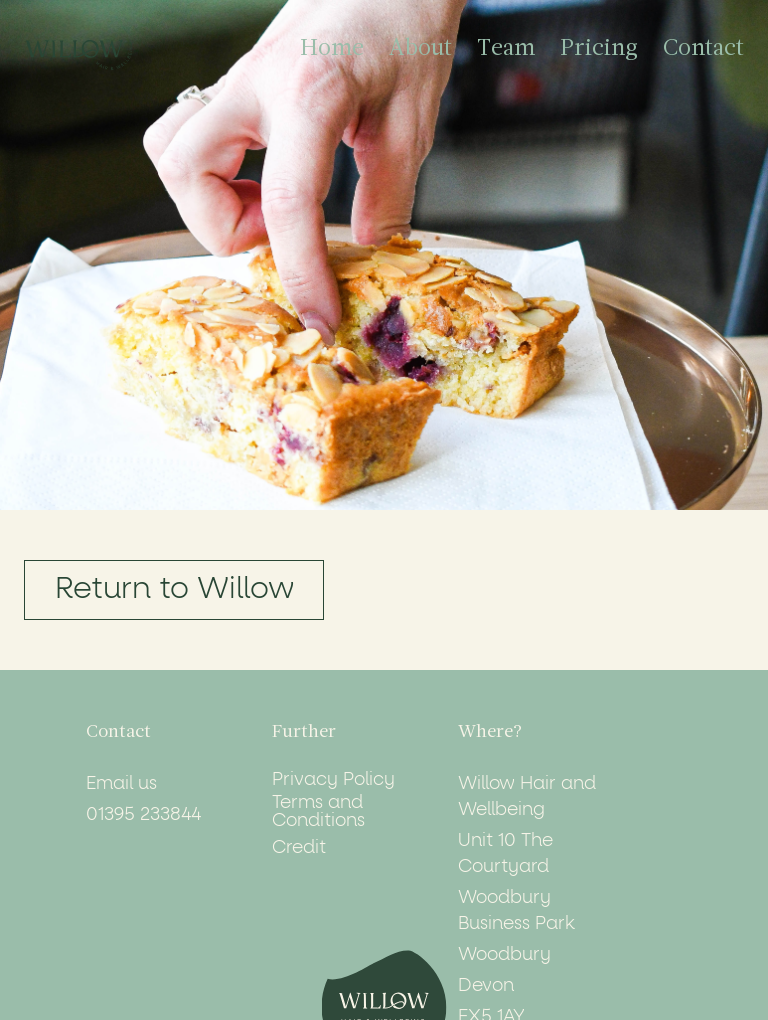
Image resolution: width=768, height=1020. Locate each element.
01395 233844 (143, 815)
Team (506, 49)
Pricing (599, 49)
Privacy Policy (333, 780)
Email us (121, 784)
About (420, 49)
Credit (299, 848)
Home (332, 49)
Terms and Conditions (318, 812)
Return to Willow (174, 590)
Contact (703, 49)
